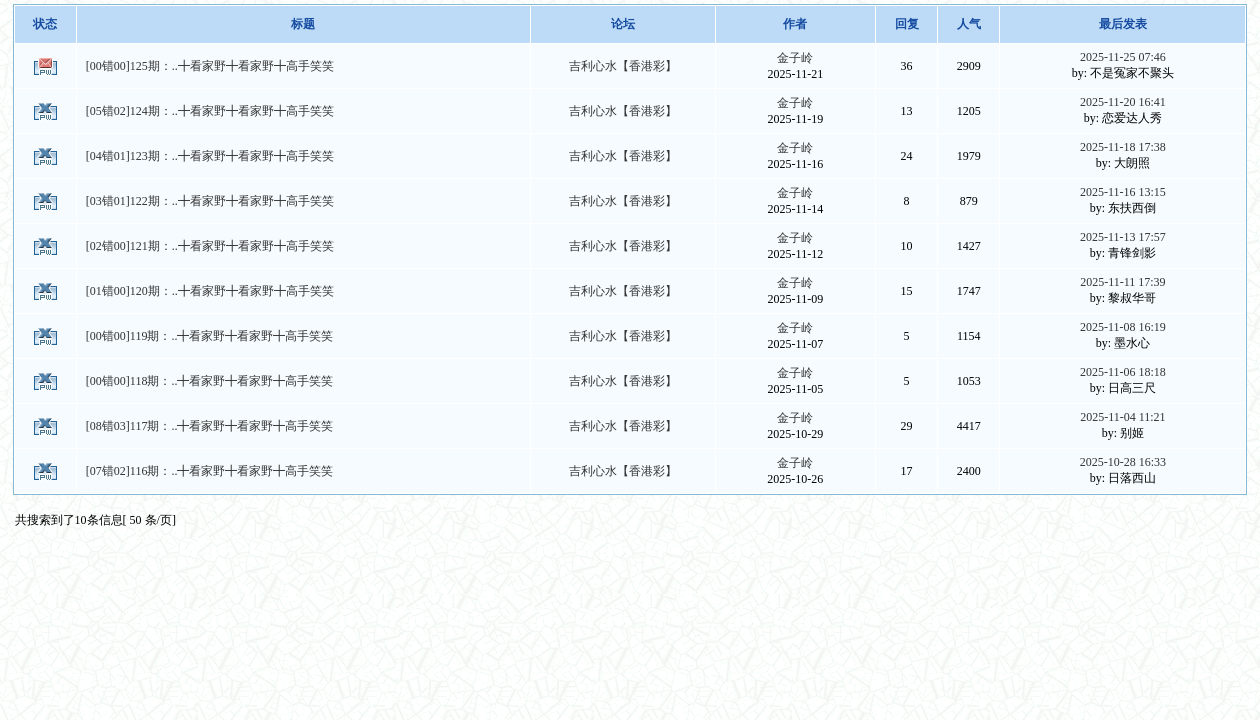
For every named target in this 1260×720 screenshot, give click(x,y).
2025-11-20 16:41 (1123, 102)
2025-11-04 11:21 (1122, 417)
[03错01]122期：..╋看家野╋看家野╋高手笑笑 (210, 201)
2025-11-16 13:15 (1123, 192)
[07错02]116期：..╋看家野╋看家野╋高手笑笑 (210, 471)
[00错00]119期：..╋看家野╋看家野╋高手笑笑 (210, 336)
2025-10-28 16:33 (1123, 462)
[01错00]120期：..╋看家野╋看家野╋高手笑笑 (210, 291)
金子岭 (795, 58)
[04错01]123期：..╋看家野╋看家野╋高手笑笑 (210, 156)
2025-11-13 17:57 (1123, 237)
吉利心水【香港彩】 (623, 66)
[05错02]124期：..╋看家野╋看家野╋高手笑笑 (210, 111)
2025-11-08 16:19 (1123, 327)
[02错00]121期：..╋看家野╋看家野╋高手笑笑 (210, 246)
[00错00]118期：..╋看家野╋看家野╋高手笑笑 (210, 381)
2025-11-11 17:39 (1122, 282)
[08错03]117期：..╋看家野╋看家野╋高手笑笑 (210, 426)
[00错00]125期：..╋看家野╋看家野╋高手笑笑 (210, 66)
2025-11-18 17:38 (1123, 147)
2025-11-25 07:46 (1123, 57)
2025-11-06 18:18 (1123, 372)
